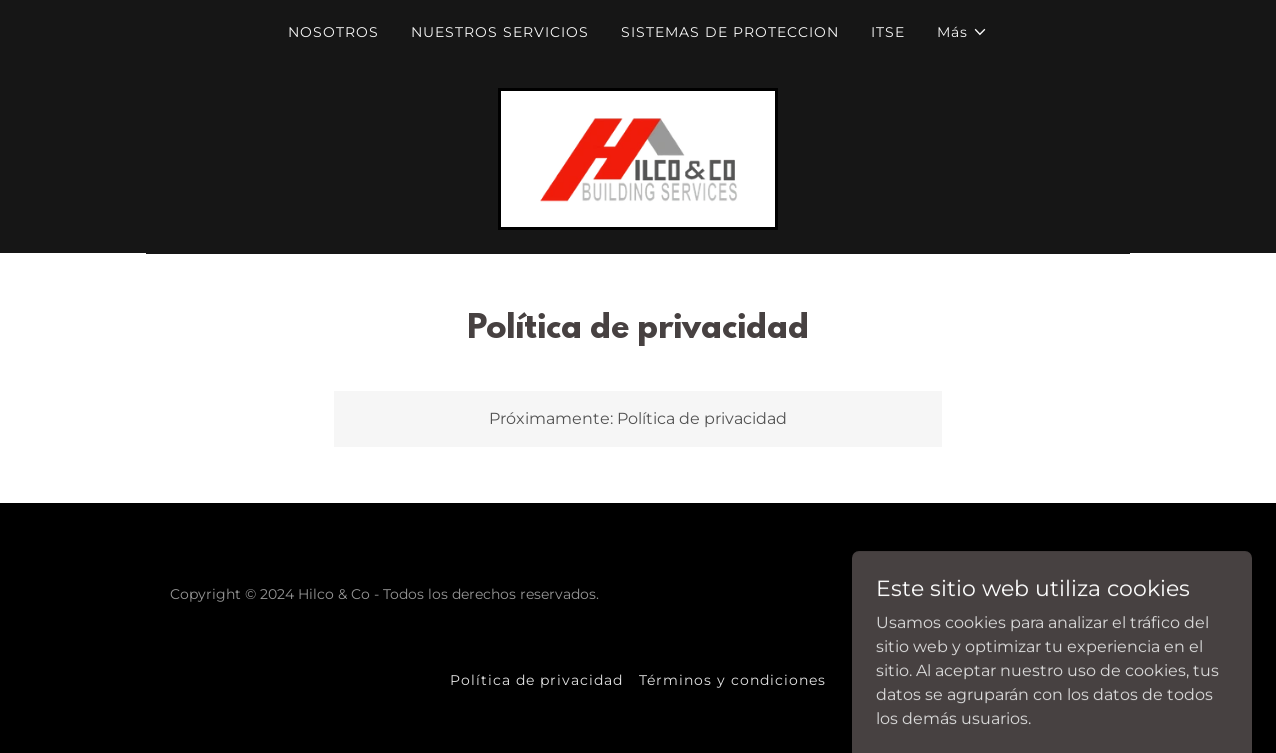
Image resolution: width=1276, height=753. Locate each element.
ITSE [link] (888, 32)
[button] (962, 32)
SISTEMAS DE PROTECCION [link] (730, 32)
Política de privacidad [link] (536, 680)
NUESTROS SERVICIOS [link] (500, 32)
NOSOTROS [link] (333, 32)
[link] (637, 157)
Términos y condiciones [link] (732, 680)
